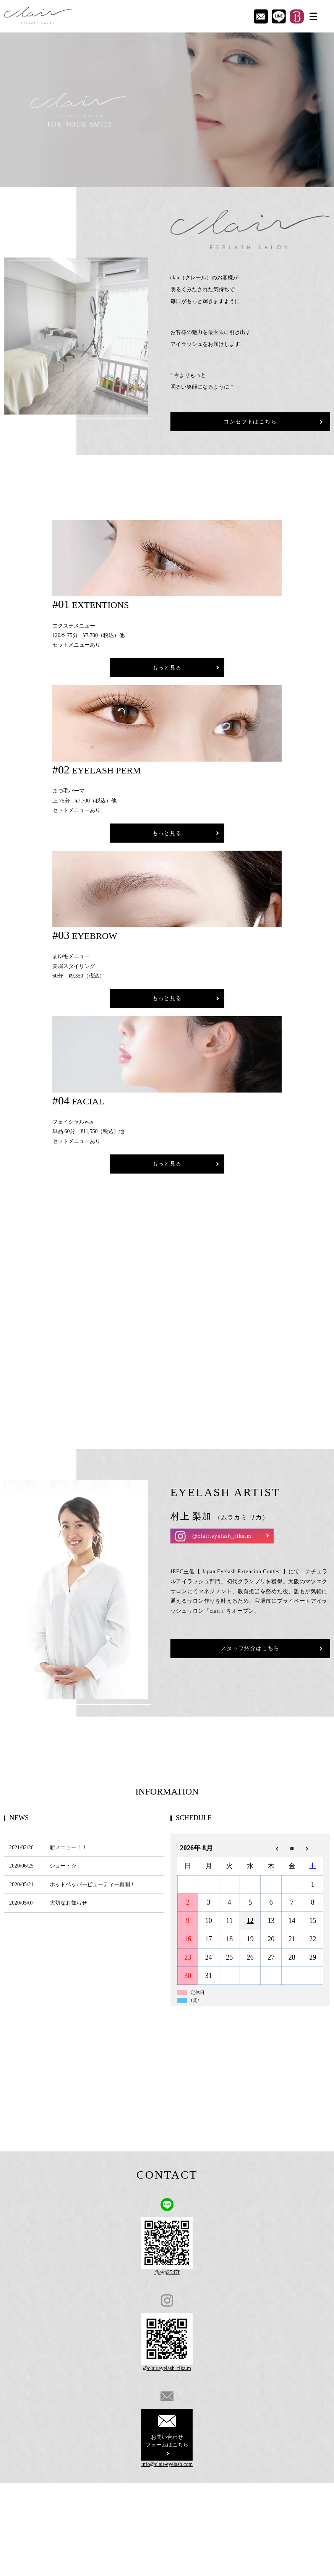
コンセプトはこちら (250, 422)
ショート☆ (63, 1866)
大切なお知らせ (68, 1903)
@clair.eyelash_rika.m (221, 1536)
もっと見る (167, 668)
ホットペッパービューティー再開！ (92, 1884)
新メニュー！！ (68, 1847)
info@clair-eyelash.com (167, 2464)
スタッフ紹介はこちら (250, 1648)
